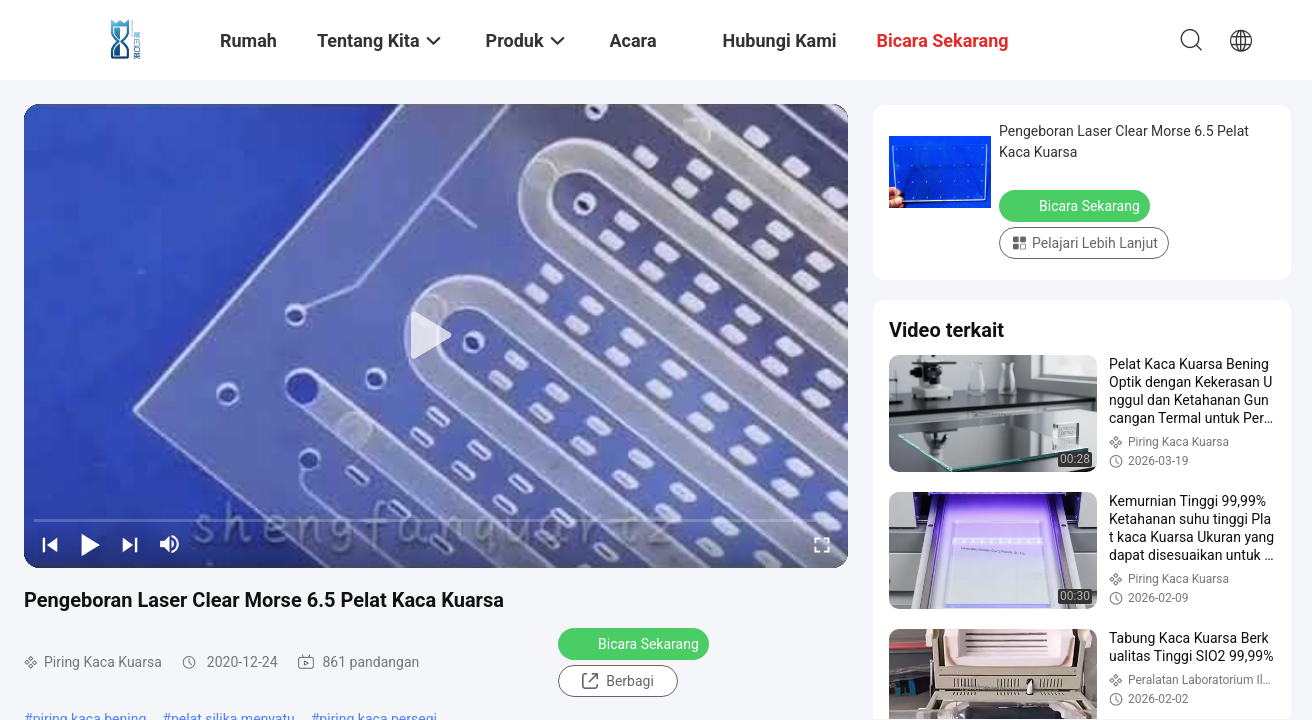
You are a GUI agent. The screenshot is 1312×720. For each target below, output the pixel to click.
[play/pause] (90, 544)
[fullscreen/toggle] (822, 544)
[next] (130, 544)
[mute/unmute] (170, 544)
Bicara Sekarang (635, 643)
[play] (436, 336)
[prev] (50, 544)
